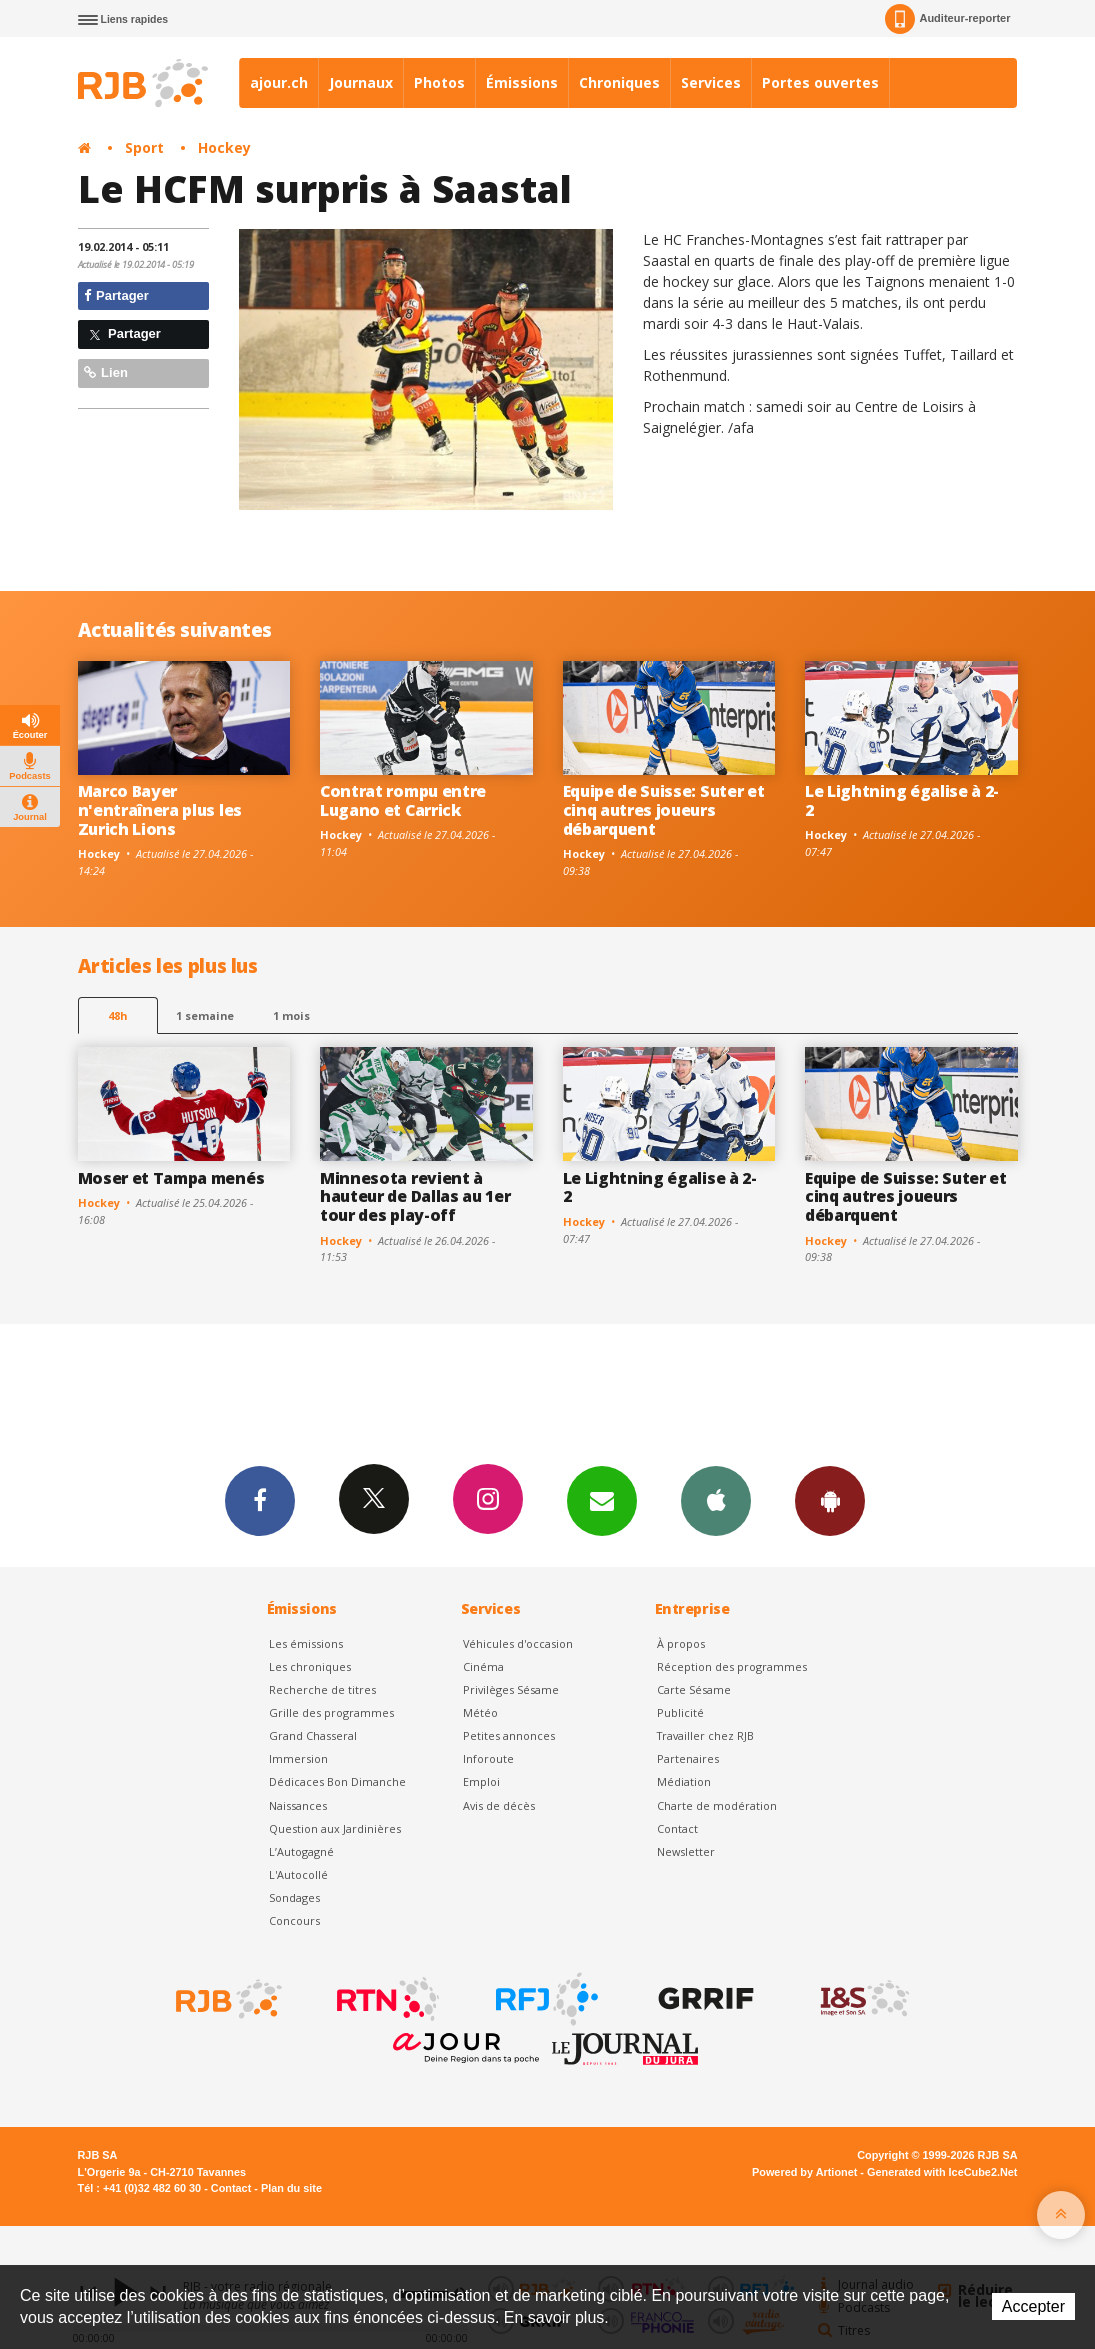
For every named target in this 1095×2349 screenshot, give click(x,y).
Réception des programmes (732, 1666)
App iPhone (716, 1500)
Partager (116, 295)
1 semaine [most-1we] (205, 1015)
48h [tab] (117, 1015)
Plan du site (291, 2188)
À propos (681, 1643)
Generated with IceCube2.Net (942, 2172)
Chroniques (619, 82)
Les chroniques (310, 1666)
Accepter (1033, 2306)
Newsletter (686, 1851)
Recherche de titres (322, 1689)
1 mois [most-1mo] (291, 1015)
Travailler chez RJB (705, 1735)
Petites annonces (509, 1735)
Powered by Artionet (804, 2172)
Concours (294, 1920)
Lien (106, 372)
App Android (830, 1500)
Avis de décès (499, 1805)
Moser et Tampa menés (171, 1178)
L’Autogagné (301, 1851)
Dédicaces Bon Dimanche (337, 1781)
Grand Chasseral (313, 1735)
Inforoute (488, 1758)
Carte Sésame (694, 1689)
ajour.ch (279, 82)
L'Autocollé (298, 1874)
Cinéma (483, 1666)
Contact (677, 1828)
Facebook (260, 1500)
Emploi (481, 1781)
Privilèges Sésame (511, 1689)
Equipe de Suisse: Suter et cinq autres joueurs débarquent (664, 810)
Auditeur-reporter (947, 19)
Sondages (294, 1897)
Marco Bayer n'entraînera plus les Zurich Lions (160, 810)
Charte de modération (717, 1805)
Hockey (224, 147)
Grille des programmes (331, 1712)
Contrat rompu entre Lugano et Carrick (403, 800)
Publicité (680, 1712)
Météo (480, 1712)
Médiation (684, 1781)
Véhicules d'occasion (518, 1643)
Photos (439, 82)
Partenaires (688, 1758)
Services (711, 82)
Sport (144, 147)
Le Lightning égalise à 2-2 (902, 800)
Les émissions (306, 1643)
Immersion (298, 1758)
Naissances (298, 1805)
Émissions (522, 82)
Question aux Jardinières (335, 1828)
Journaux (361, 82)
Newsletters (602, 1500)
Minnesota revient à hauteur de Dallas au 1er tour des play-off (415, 1197)
